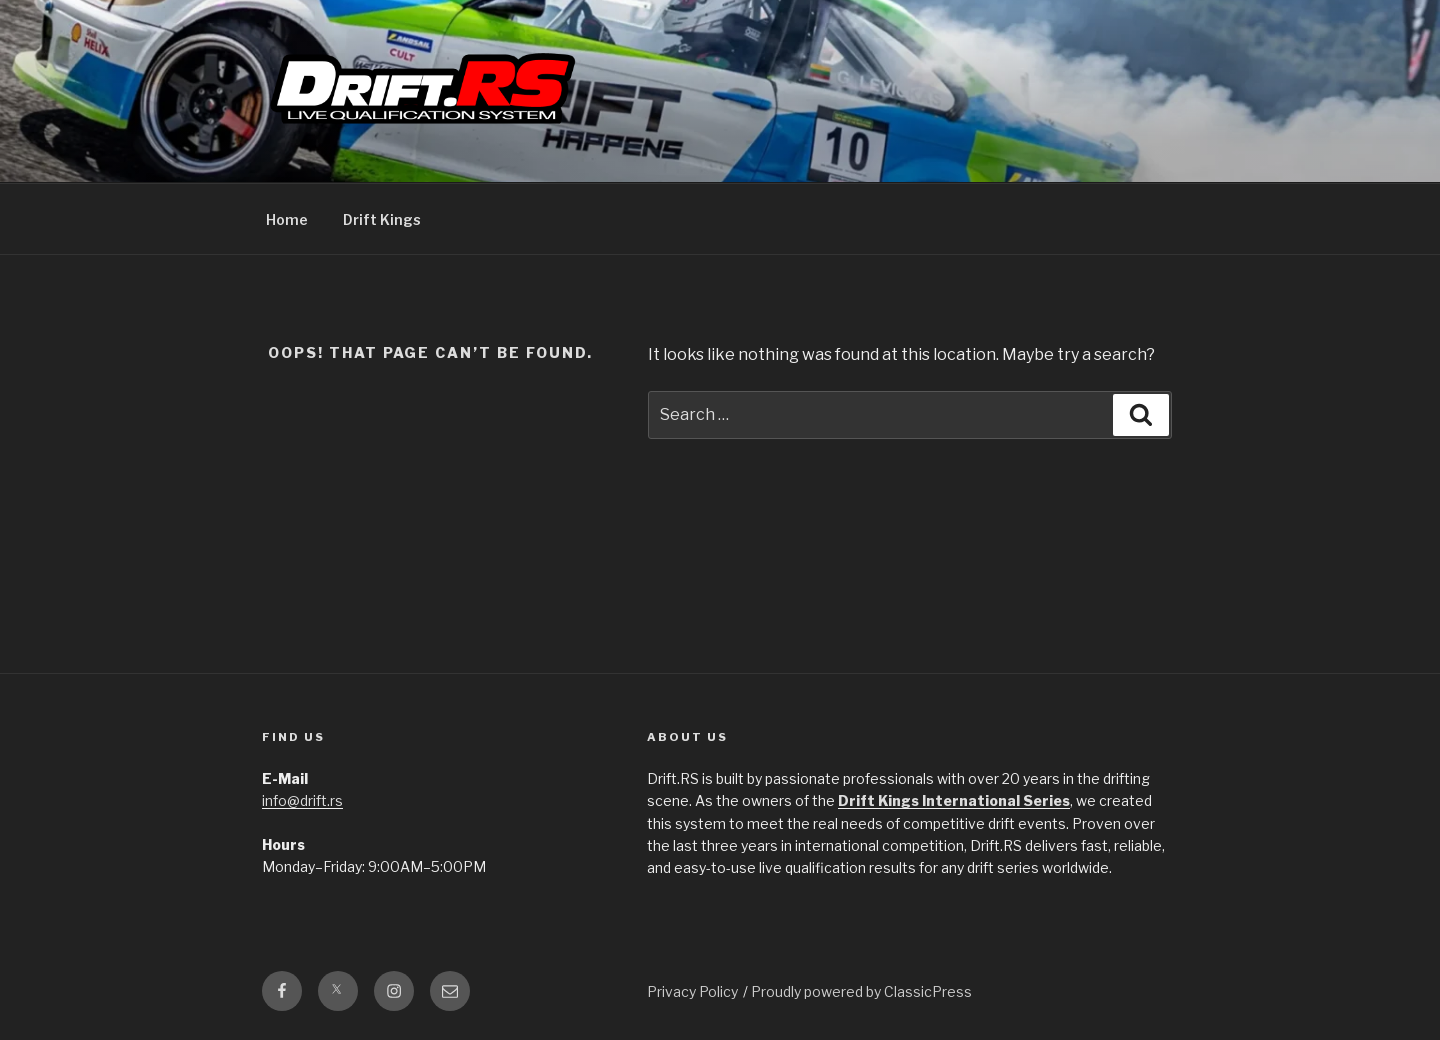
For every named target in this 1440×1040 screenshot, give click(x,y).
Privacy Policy (692, 991)
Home (287, 219)
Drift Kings (382, 219)
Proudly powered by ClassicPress (861, 991)
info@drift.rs (302, 800)
